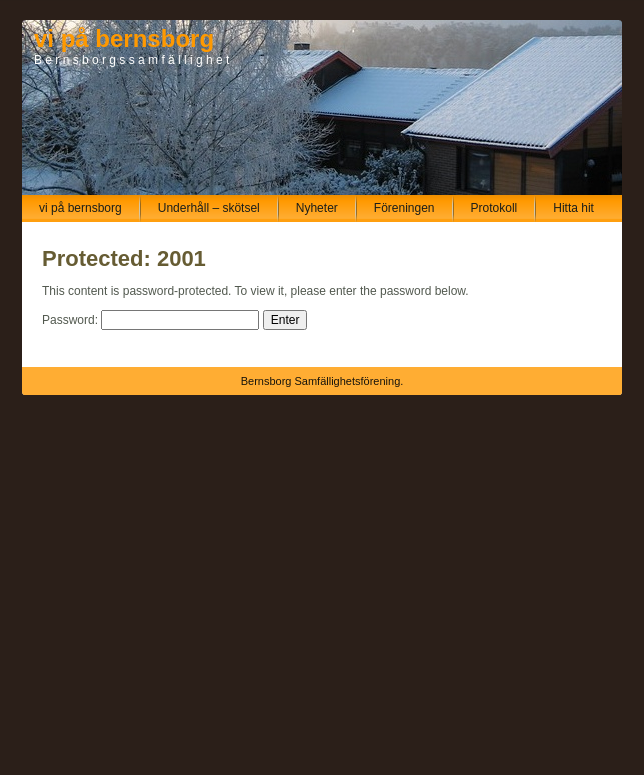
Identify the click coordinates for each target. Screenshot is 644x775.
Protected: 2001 (124, 258)
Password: (150, 320)
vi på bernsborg (124, 38)
